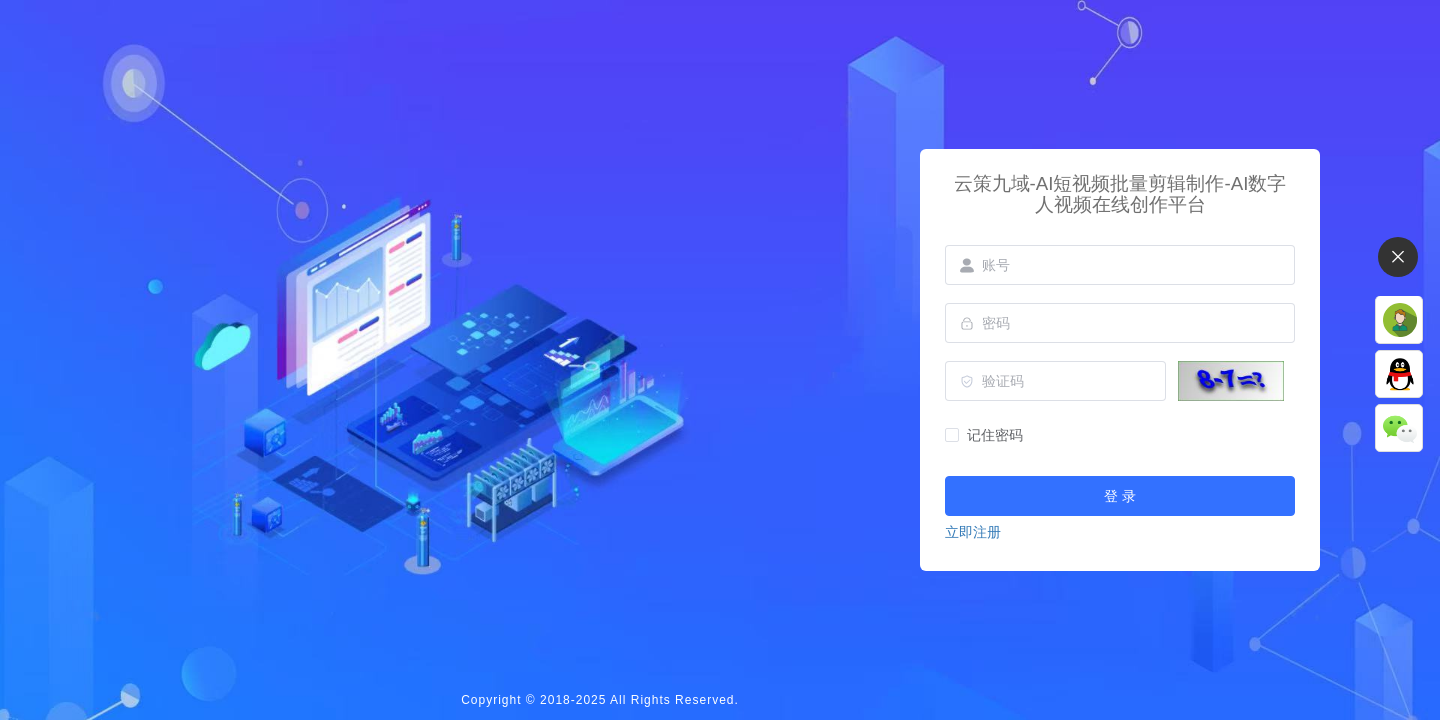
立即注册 (973, 532)
